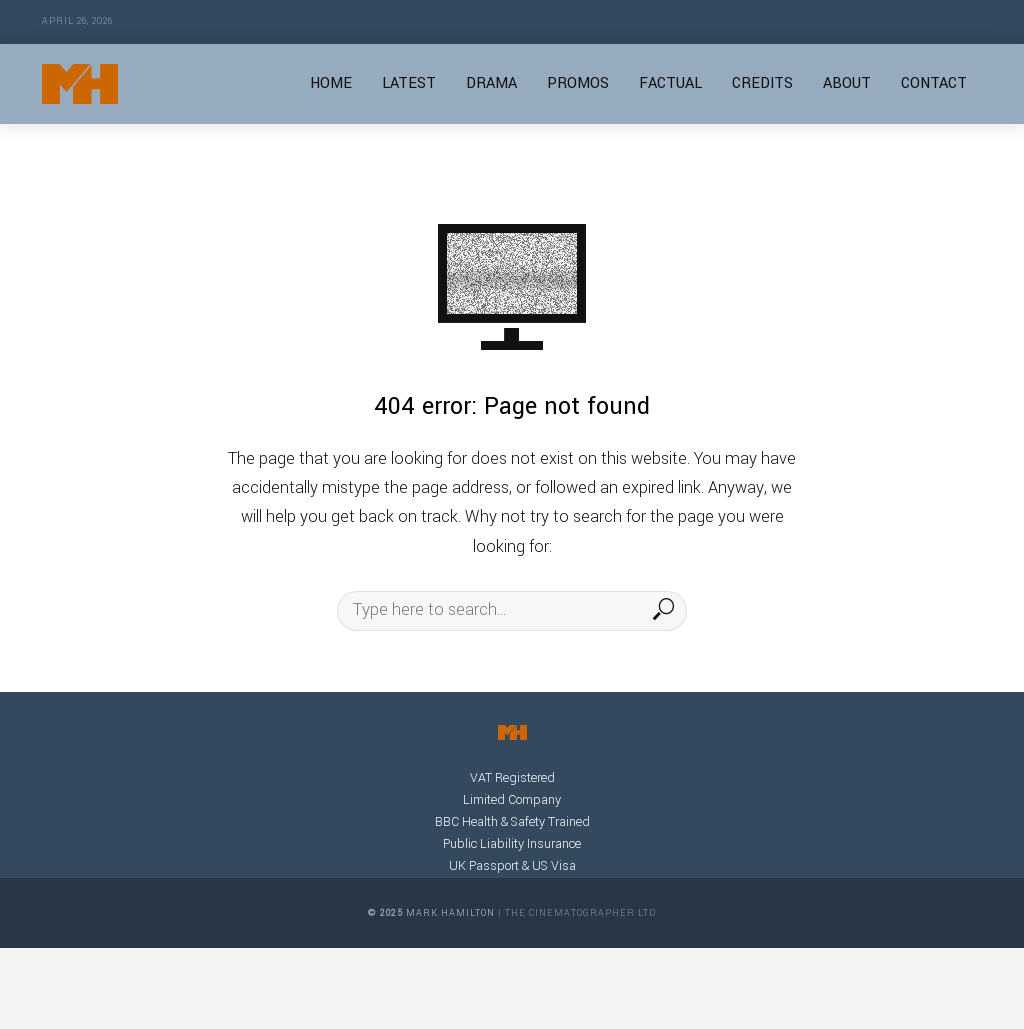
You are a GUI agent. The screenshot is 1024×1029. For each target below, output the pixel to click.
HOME (331, 83)
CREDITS (762, 83)
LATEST (409, 83)
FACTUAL (670, 83)
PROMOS (578, 83)
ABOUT (847, 83)
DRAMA (491, 83)
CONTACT (934, 83)
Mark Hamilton (450, 913)
